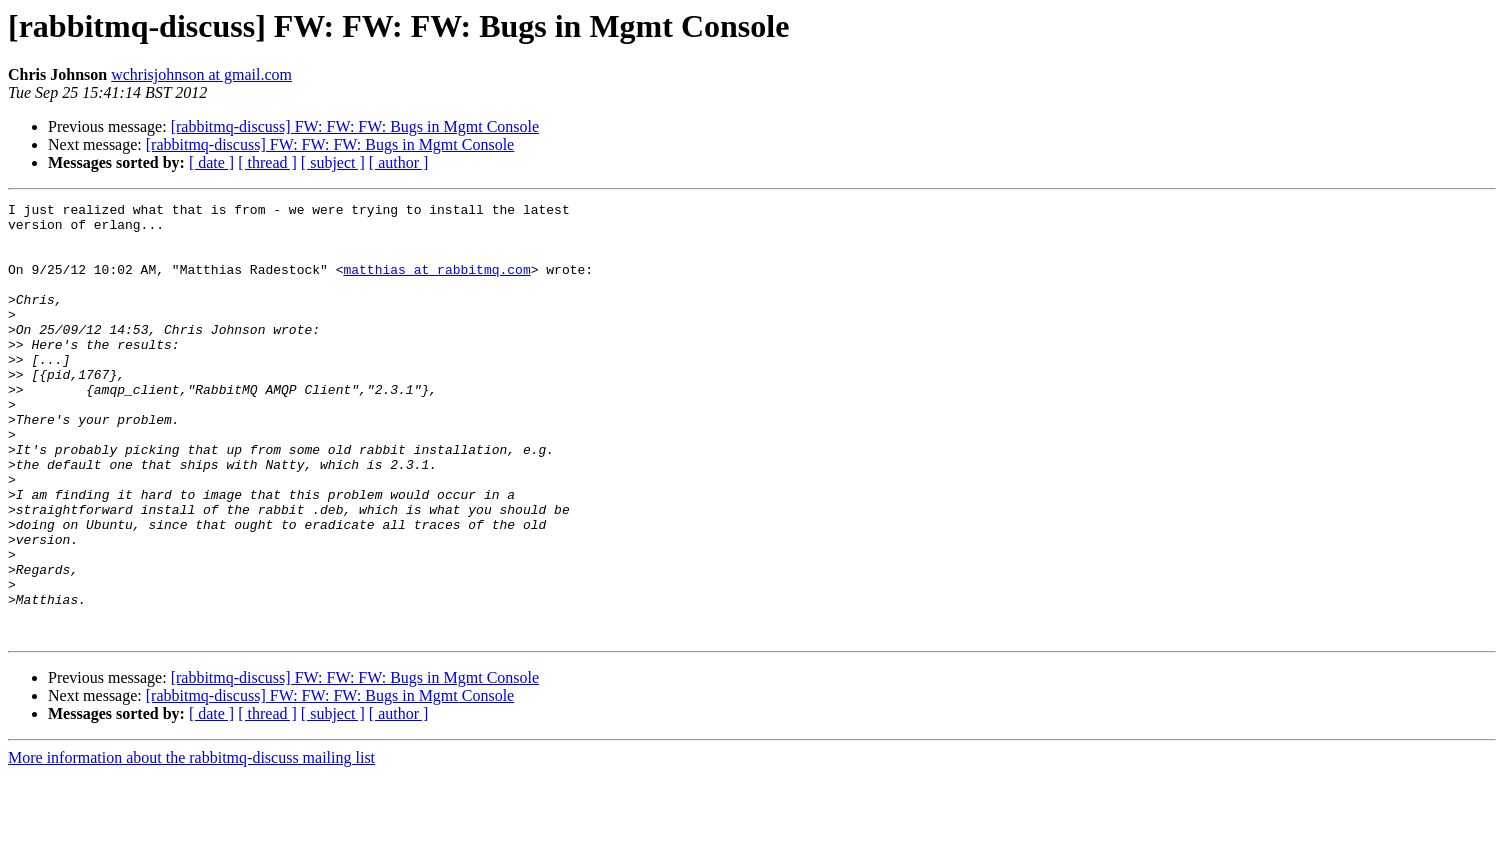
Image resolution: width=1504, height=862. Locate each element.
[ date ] (211, 162)
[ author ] (399, 162)
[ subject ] (333, 162)
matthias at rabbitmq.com (436, 284)
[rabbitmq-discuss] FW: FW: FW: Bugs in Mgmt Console (355, 126)
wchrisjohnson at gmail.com (201, 74)
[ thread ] (267, 162)
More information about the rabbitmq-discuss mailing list (191, 844)
